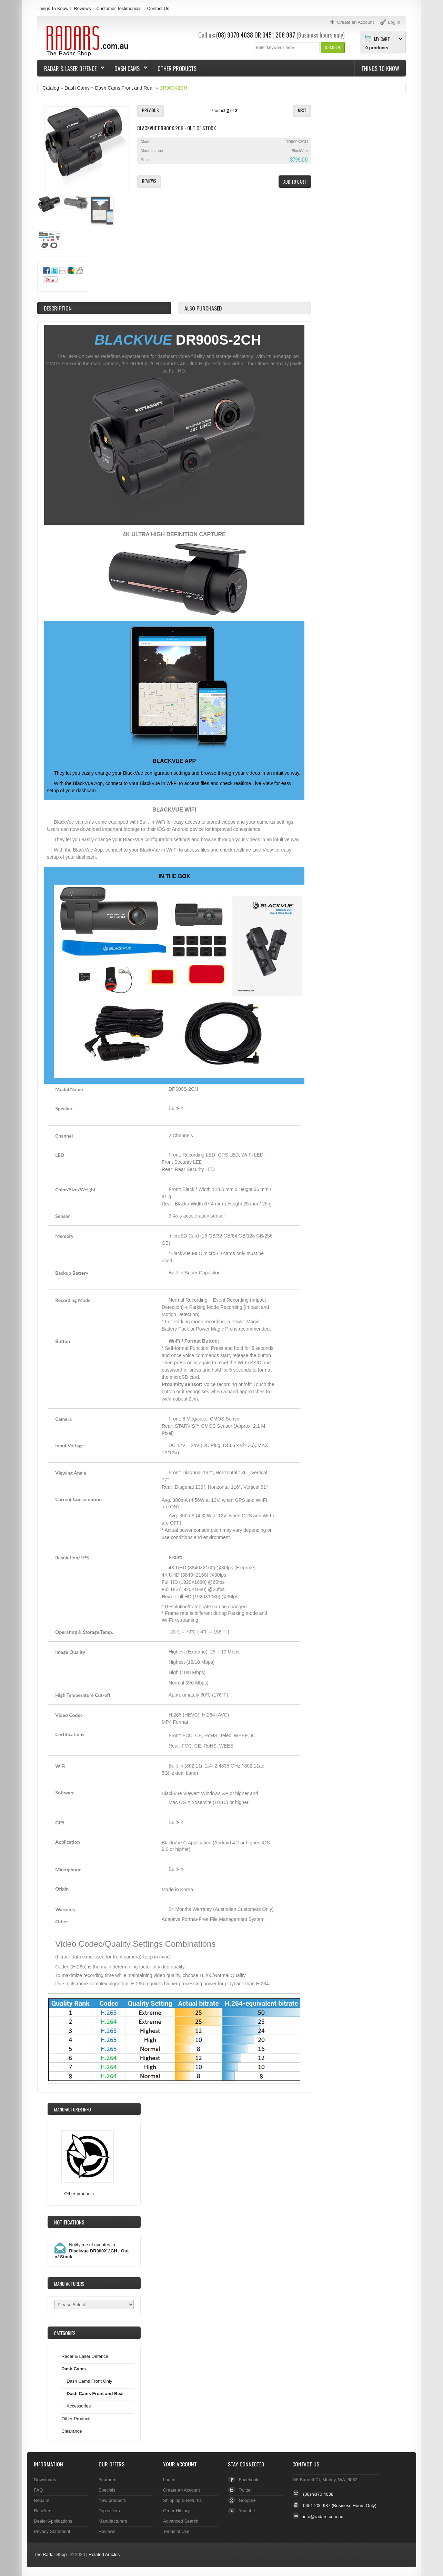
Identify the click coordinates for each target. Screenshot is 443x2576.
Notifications (69, 2222)
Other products (79, 2193)
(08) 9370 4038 (234, 34)
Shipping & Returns (182, 2500)
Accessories (79, 2406)
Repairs (41, 2500)
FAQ (38, 2490)
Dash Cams (128, 68)
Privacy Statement (52, 2531)
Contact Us (158, 8)
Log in (169, 2479)
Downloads (45, 2479)
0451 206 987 (278, 34)
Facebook (249, 2479)
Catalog (50, 88)
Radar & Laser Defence (71, 68)
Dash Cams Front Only (89, 2381)
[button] (332, 47)
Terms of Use (176, 2531)
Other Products (177, 68)
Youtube (247, 2510)
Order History (176, 2510)
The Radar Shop (50, 2554)
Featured (108, 2479)
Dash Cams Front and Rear (124, 88)
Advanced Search (181, 2521)
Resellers (43, 2510)
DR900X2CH (173, 88)
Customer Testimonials (118, 8)
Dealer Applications (53, 2521)
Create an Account (181, 2490)
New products (112, 2500)
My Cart (382, 38)
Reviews (82, 8)
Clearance (71, 2431)
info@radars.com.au (323, 2516)
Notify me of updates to (91, 2250)
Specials (107, 2490)
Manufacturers (113, 2521)
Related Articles (104, 2554)
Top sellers (109, 2510)
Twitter (245, 2490)
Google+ (247, 2500)
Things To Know (52, 8)
